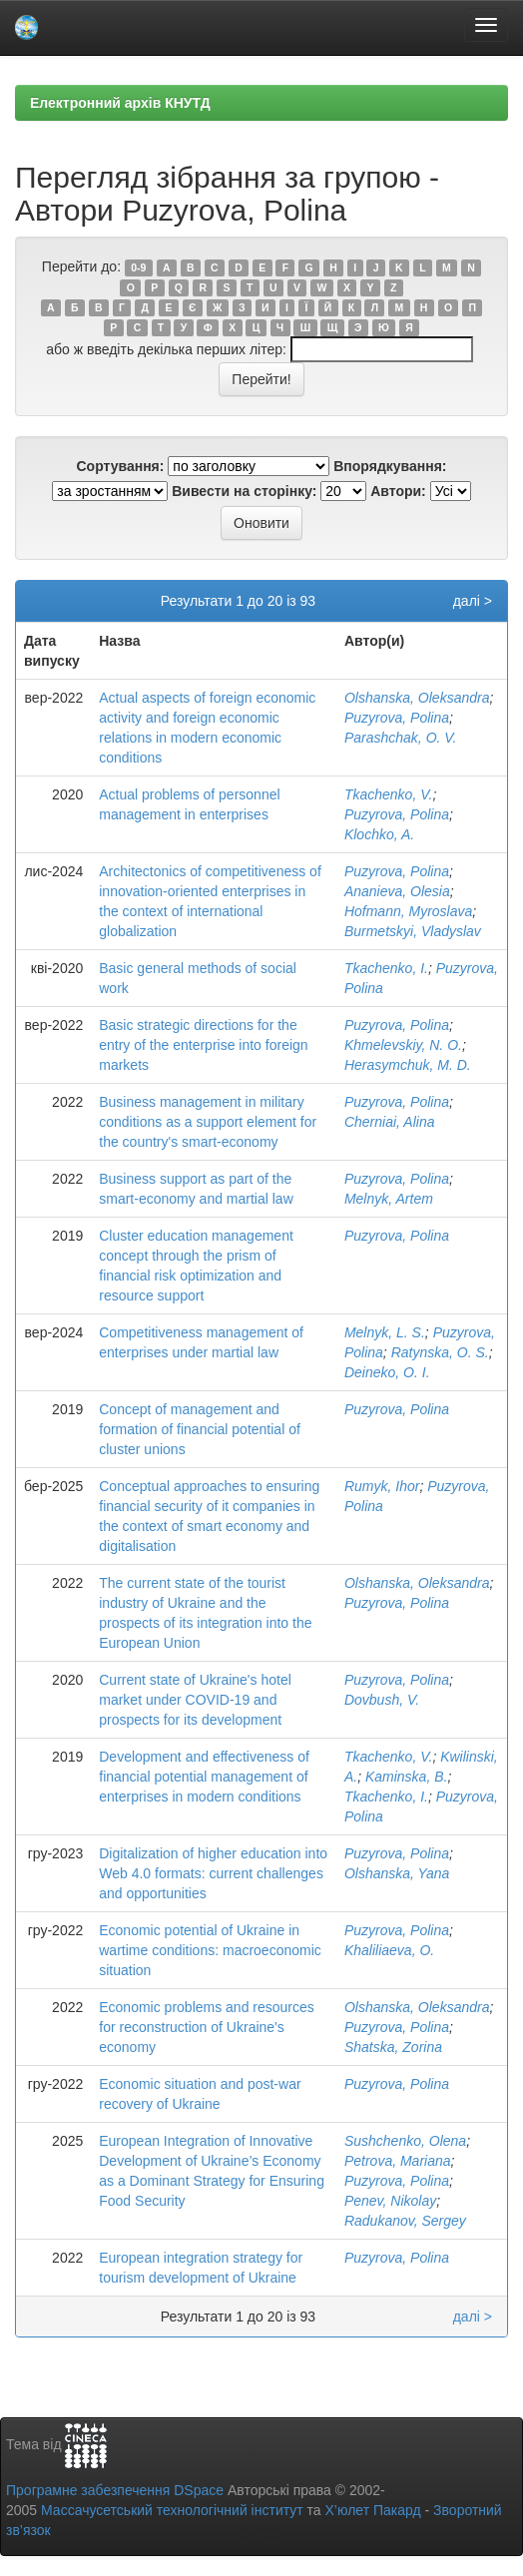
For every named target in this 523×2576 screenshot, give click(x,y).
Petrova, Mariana (397, 2161)
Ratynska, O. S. (440, 1352)
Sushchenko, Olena (405, 2141)
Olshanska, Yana (396, 1873)
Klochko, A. (379, 834)
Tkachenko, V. (388, 794)
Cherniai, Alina (389, 1122)
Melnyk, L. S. (384, 1332)
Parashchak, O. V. (400, 738)
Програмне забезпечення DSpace (115, 2490)
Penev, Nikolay (390, 2201)
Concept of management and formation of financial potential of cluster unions (199, 1429)
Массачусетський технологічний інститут (172, 2510)
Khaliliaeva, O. (389, 1950)
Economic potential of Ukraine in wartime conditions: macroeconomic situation (210, 1950)
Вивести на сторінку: (244, 491)
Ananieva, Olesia (397, 891)
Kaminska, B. (406, 1777)
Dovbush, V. (381, 1700)
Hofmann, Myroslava (408, 911)
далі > (472, 601)
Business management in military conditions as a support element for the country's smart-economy (207, 1122)
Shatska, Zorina (393, 2047)
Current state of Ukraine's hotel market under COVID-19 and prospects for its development (195, 1700)
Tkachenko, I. (386, 968)
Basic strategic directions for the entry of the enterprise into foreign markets (203, 1045)
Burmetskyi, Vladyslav (412, 931)
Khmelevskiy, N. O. (403, 1045)
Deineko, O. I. (387, 1372)
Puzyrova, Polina (396, 718)
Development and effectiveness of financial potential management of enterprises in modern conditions (204, 1776)
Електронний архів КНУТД (120, 103)
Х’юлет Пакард (373, 2510)
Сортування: (120, 466)
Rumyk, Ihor (381, 1486)
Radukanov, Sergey (405, 2221)
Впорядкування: (389, 466)
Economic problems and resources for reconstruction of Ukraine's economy (206, 2027)
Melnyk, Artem (388, 1199)
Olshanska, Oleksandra (417, 698)
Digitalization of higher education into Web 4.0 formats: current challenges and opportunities (213, 1873)
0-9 (138, 267)
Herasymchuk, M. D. (407, 1065)
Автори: (398, 491)
